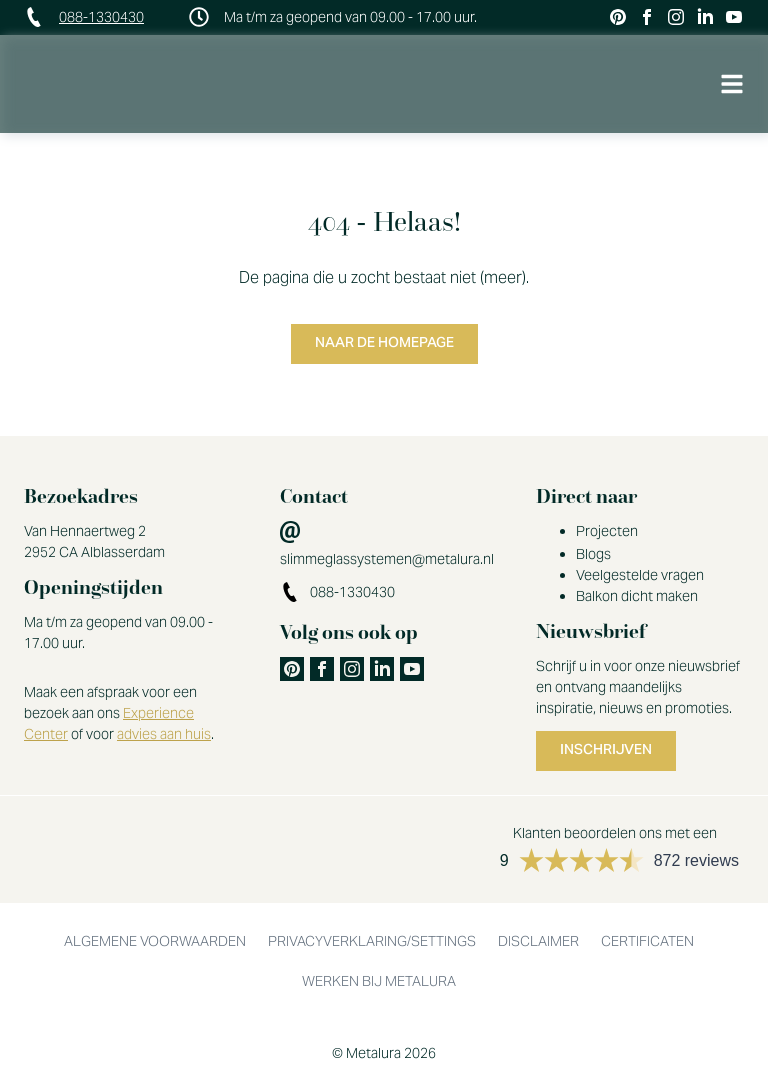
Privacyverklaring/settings (372, 941)
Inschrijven (606, 751)
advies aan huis (164, 734)
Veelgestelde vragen (640, 575)
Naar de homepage (384, 344)
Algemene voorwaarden (155, 941)
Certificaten (647, 941)
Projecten (607, 531)
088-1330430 (101, 17)
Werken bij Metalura (379, 981)
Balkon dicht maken (637, 596)
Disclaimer (538, 941)
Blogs (593, 554)
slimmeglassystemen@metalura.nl (387, 559)
